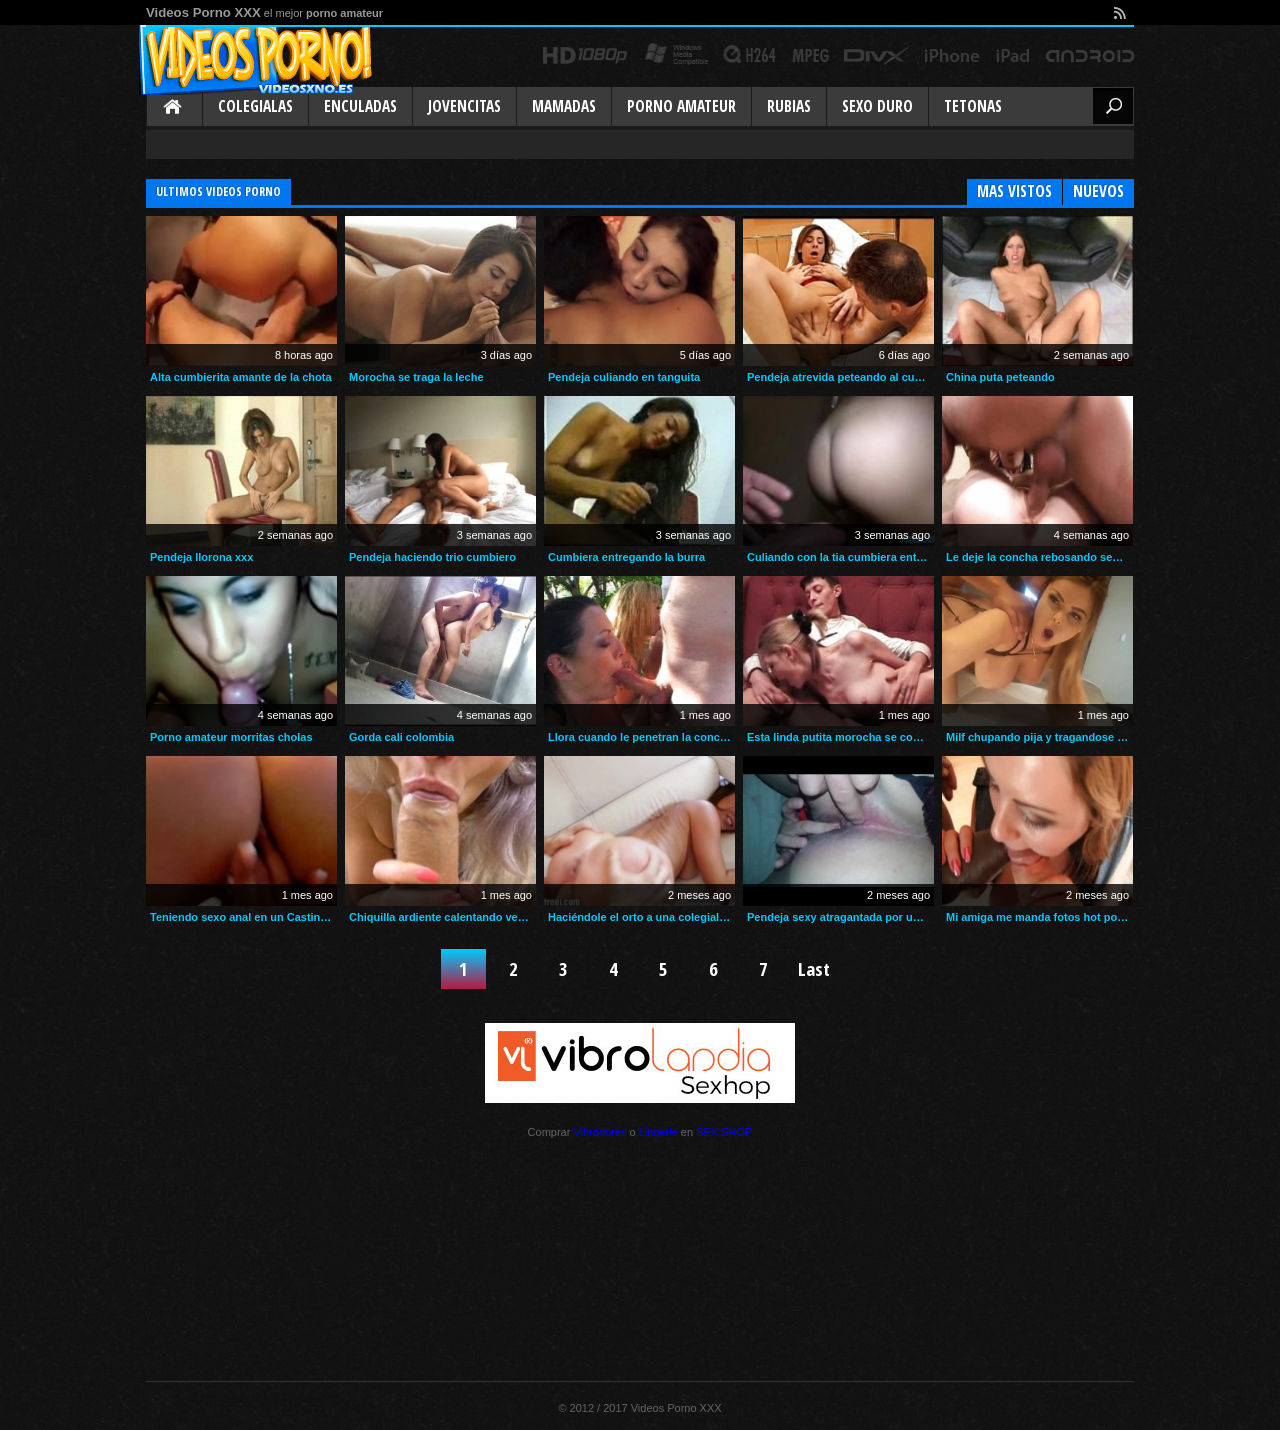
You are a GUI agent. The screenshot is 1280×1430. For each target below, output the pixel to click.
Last (814, 968)
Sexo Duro (877, 106)
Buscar (1113, 106)
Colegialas (255, 106)
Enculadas (360, 106)
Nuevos (1098, 191)
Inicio (174, 108)
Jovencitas (464, 106)
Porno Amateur (681, 106)
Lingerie (658, 1132)
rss (1119, 12)
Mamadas (564, 106)
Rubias (789, 106)
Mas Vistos (1014, 191)
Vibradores (599, 1132)
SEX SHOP (724, 1132)
